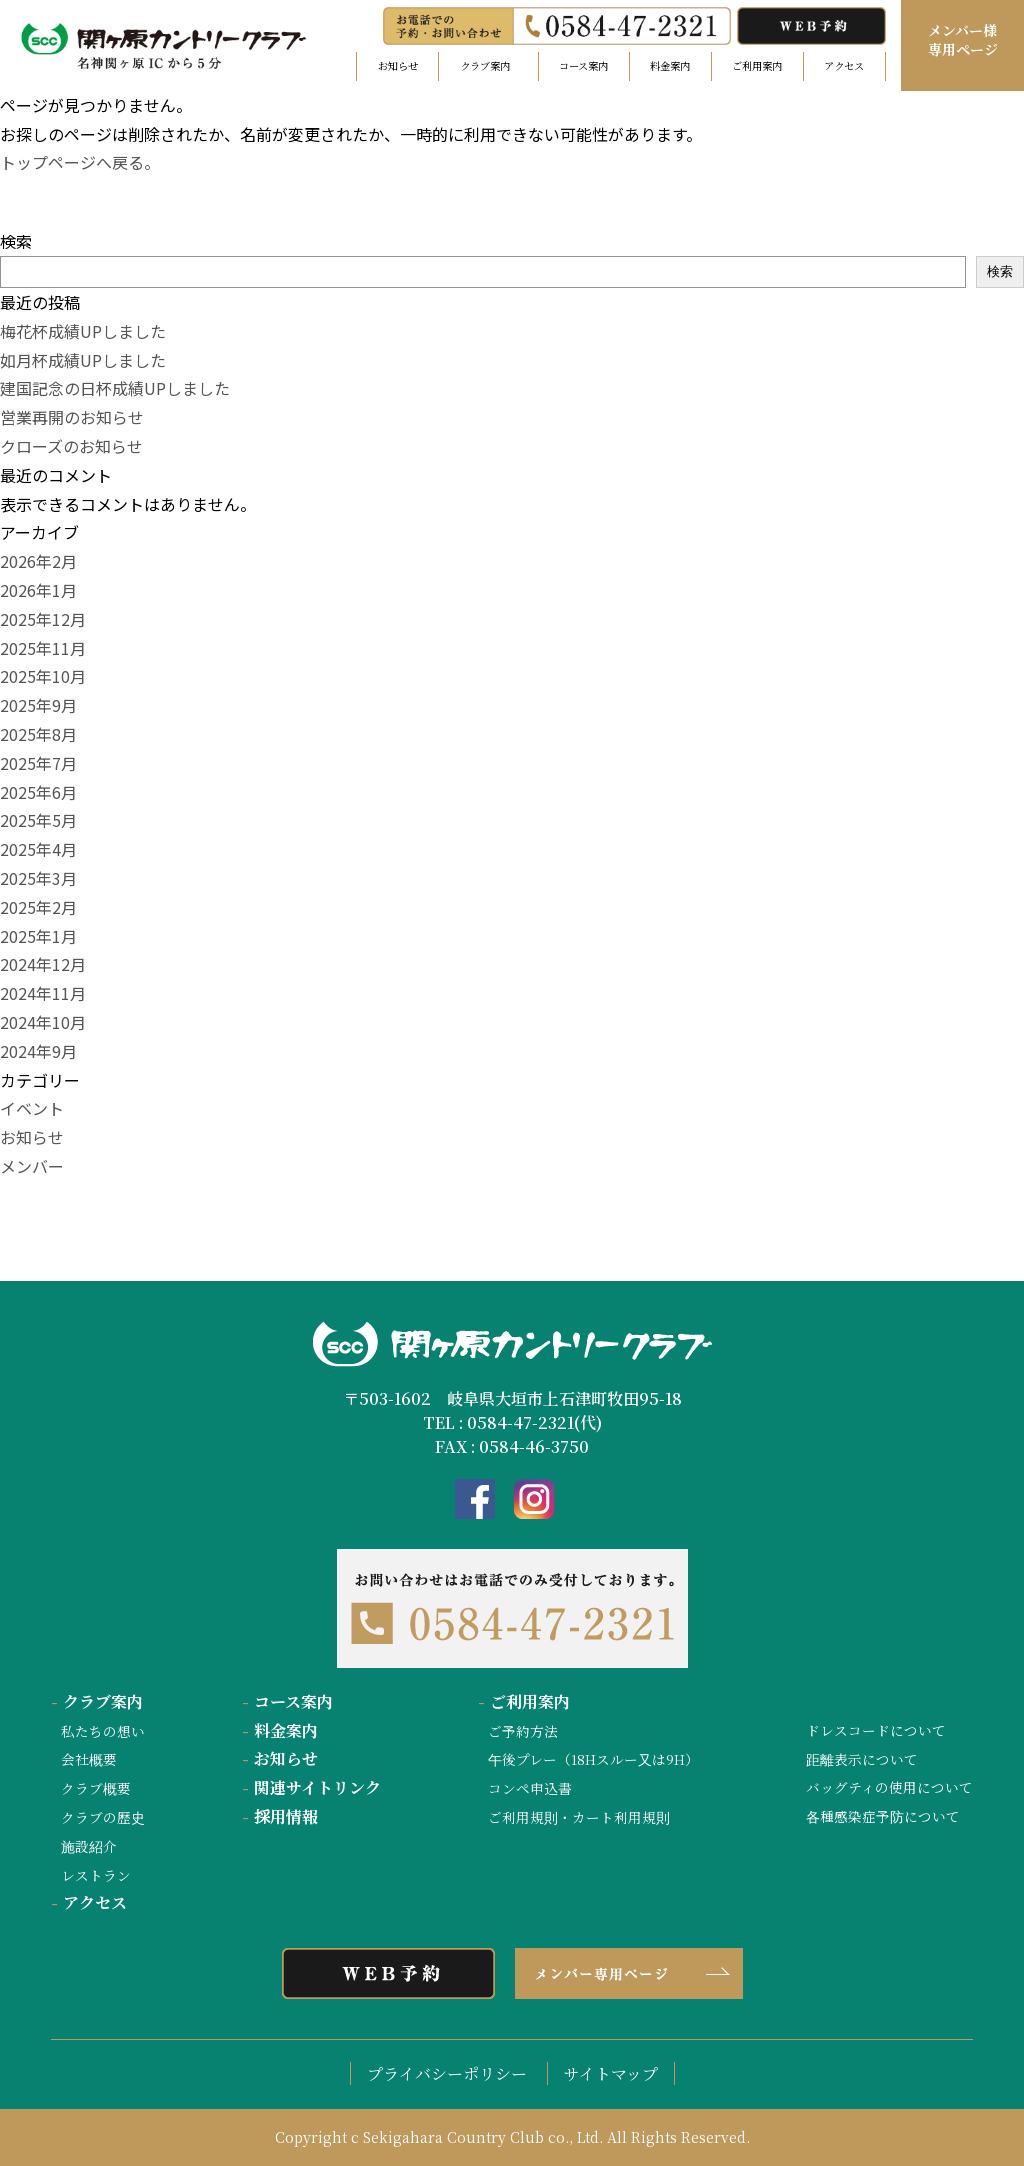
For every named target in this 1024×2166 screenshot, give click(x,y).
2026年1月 (38, 590)
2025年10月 (43, 676)
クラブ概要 (96, 1788)
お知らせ (398, 65)
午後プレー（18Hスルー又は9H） (593, 1759)
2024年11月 (43, 993)
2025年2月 (38, 907)
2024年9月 (38, 1051)
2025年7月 (38, 763)
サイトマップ (611, 2073)
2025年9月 (38, 705)
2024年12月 (43, 964)
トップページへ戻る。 (80, 162)
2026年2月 (38, 561)
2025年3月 (38, 878)
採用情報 (280, 1816)
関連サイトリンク (311, 1787)
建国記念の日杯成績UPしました (115, 388)
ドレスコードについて (876, 1730)
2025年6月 (38, 792)
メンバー (32, 1166)
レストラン (96, 1875)
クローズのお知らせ (71, 446)
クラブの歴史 (103, 1817)
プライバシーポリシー (447, 2073)
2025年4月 (38, 849)
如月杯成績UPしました (83, 360)
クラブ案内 (97, 1701)
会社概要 (89, 1759)
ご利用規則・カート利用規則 (579, 1817)
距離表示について (862, 1759)
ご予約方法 (523, 1731)
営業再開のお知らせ (72, 417)
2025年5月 (38, 820)
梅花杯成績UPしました (83, 331)
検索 (16, 241)
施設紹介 (89, 1846)
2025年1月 (38, 936)
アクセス (844, 65)
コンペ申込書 (530, 1788)
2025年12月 (43, 619)
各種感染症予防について (883, 1816)
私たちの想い (103, 1731)
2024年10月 (43, 1022)
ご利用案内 (757, 65)
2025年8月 (38, 734)
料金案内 (670, 65)
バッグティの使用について (889, 1787)
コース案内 (583, 65)
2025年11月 (43, 648)
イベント (32, 1108)
